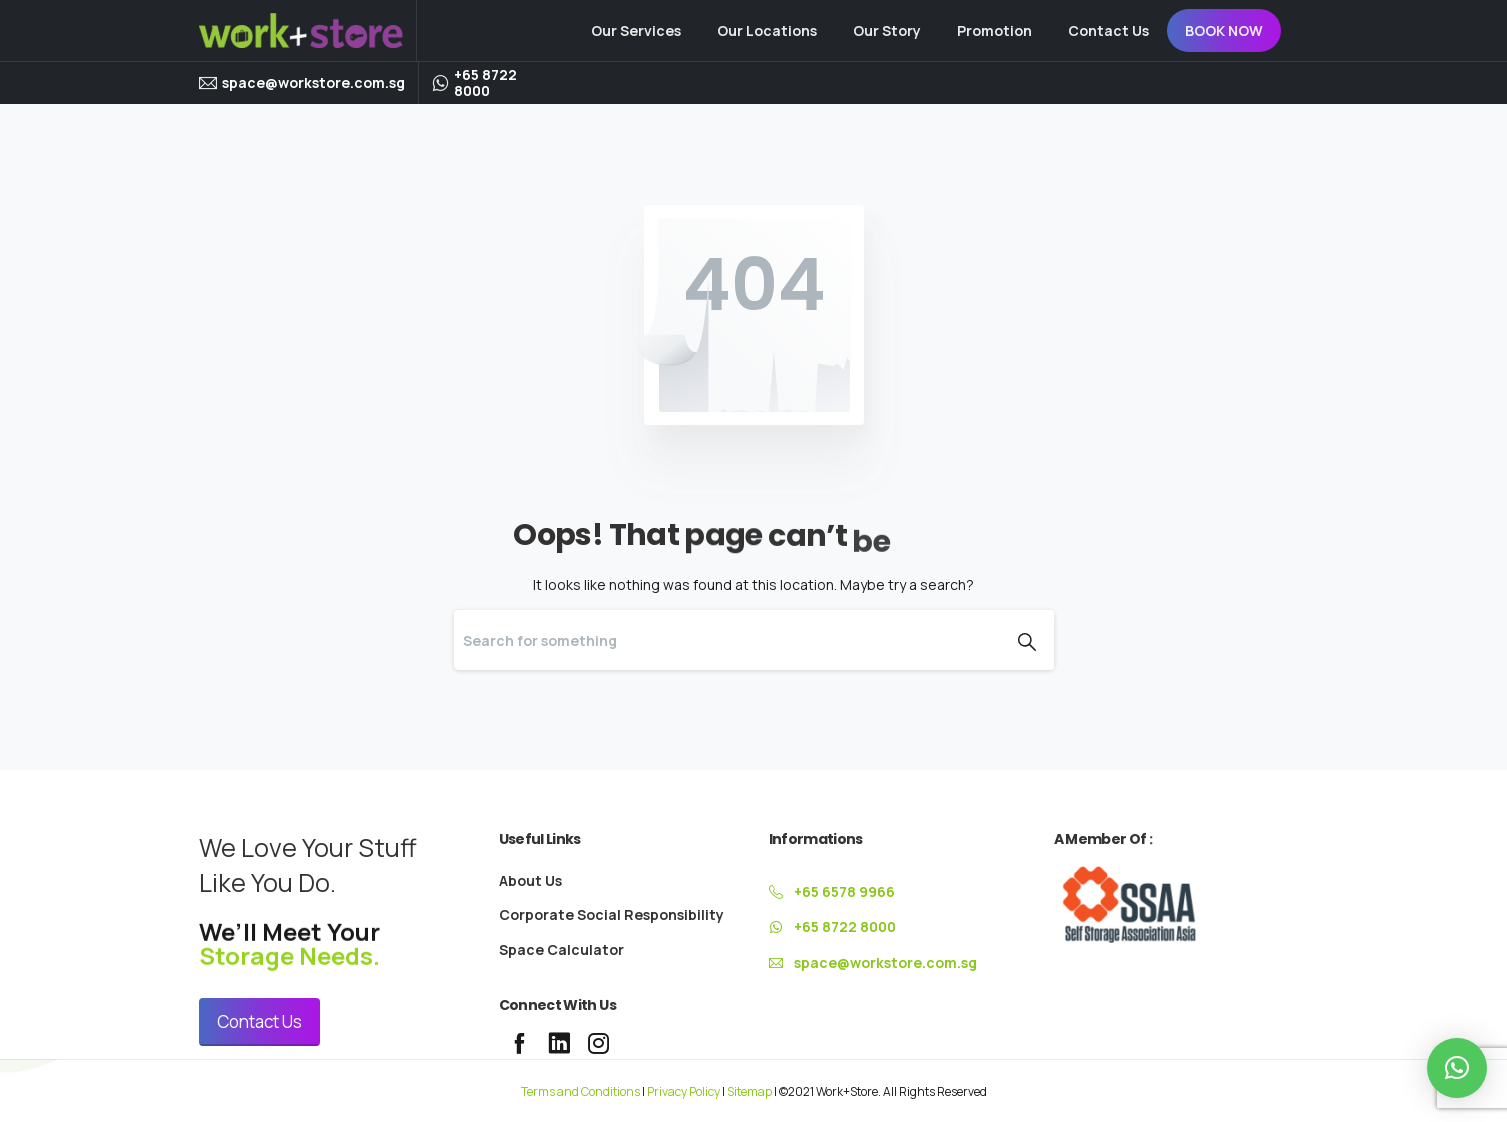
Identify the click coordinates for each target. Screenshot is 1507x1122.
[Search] (727, 640)
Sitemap (749, 1091)
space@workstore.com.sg (313, 82)
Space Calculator (561, 949)
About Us (530, 880)
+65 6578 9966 (844, 891)
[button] (1457, 1068)
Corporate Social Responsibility (611, 914)
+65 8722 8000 (485, 82)
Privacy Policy (683, 1091)
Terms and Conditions (580, 1091)
